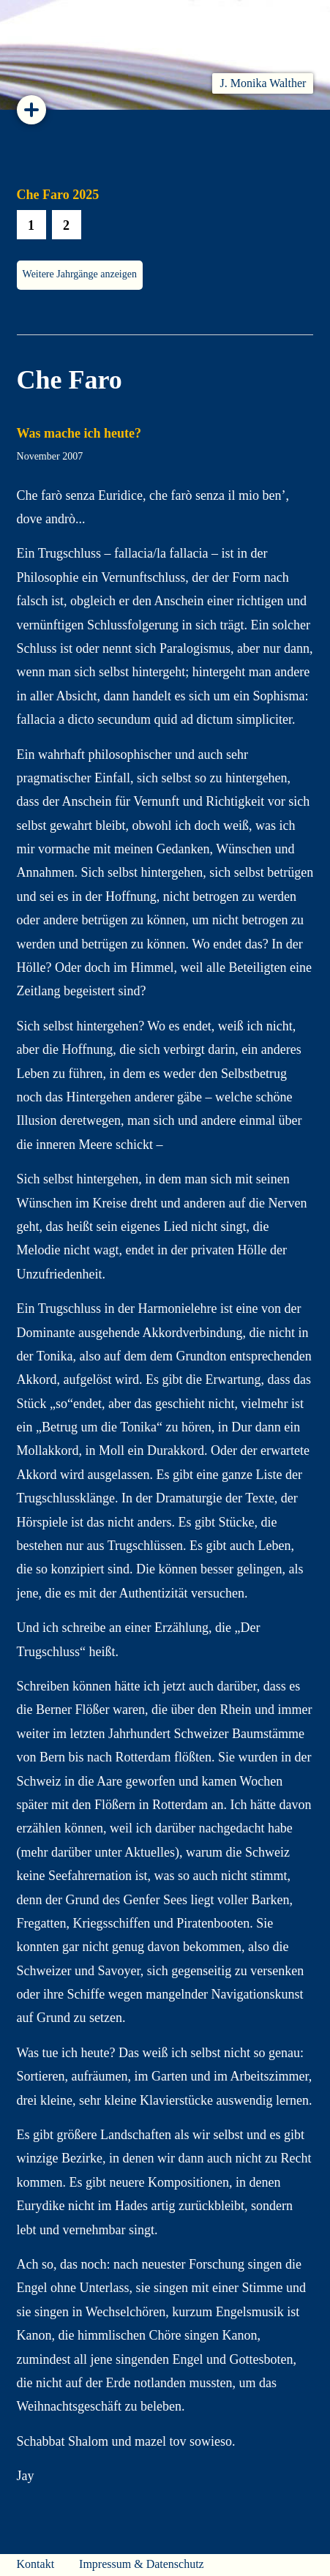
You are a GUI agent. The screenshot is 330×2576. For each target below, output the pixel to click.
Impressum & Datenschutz (141, 2564)
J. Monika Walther (263, 83)
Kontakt (36, 2564)
